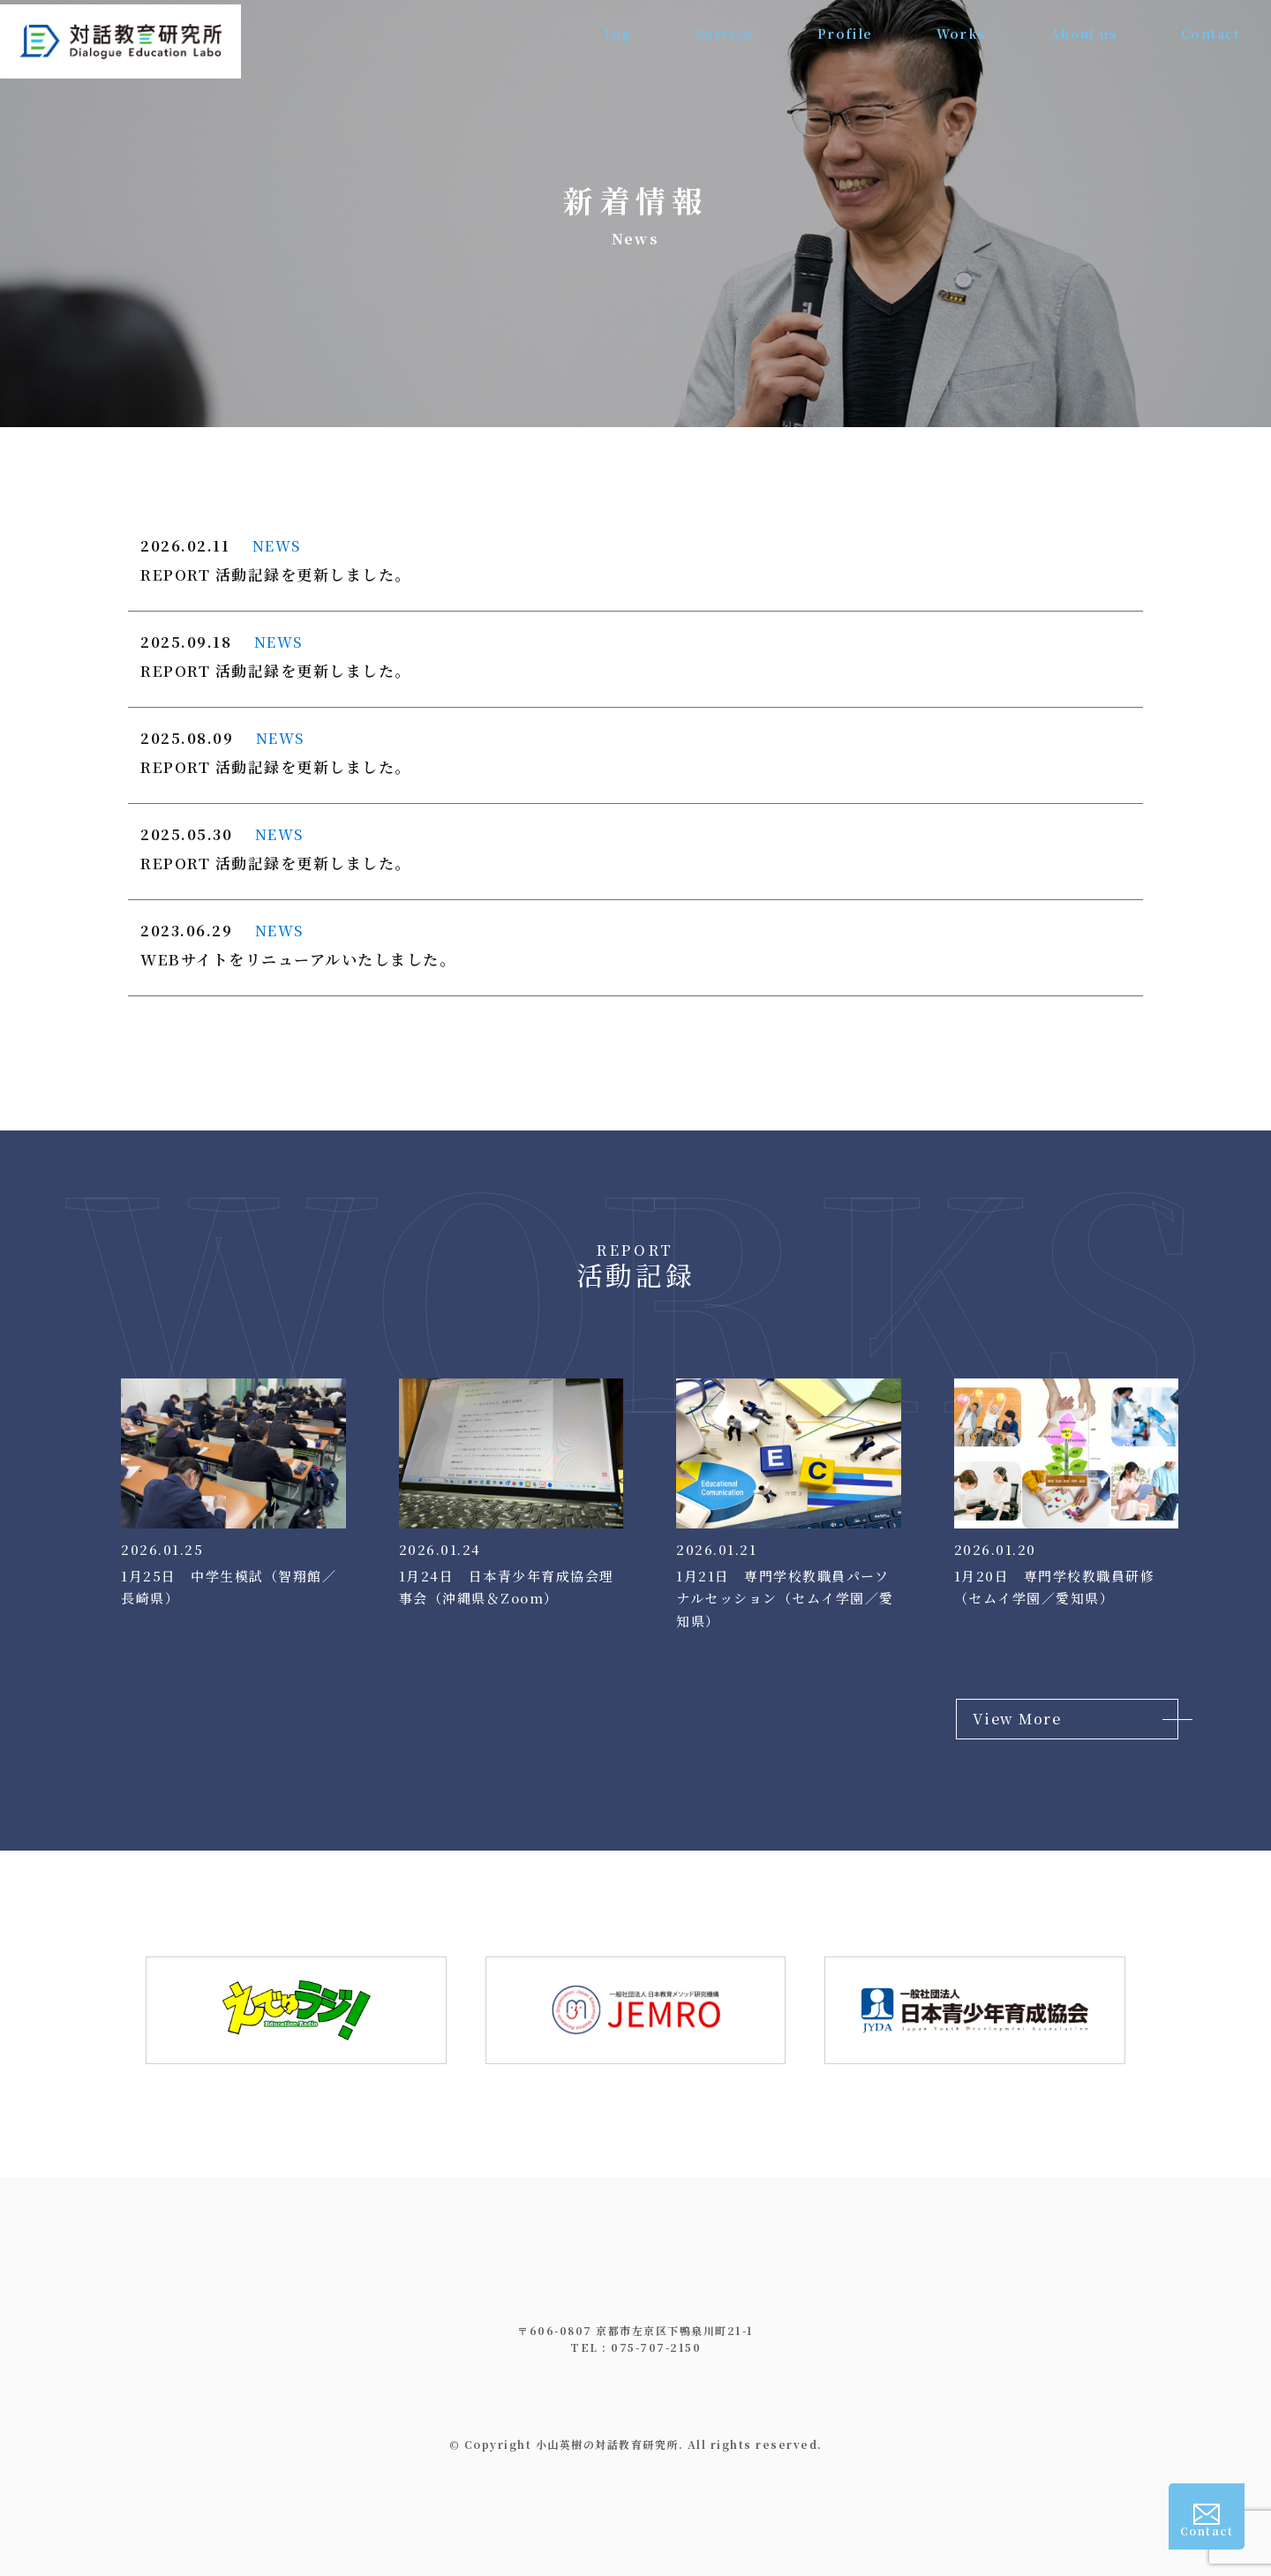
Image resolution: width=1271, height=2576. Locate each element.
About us (1083, 35)
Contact (1210, 35)
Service (722, 35)
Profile (844, 35)
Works (960, 35)
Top (615, 35)
